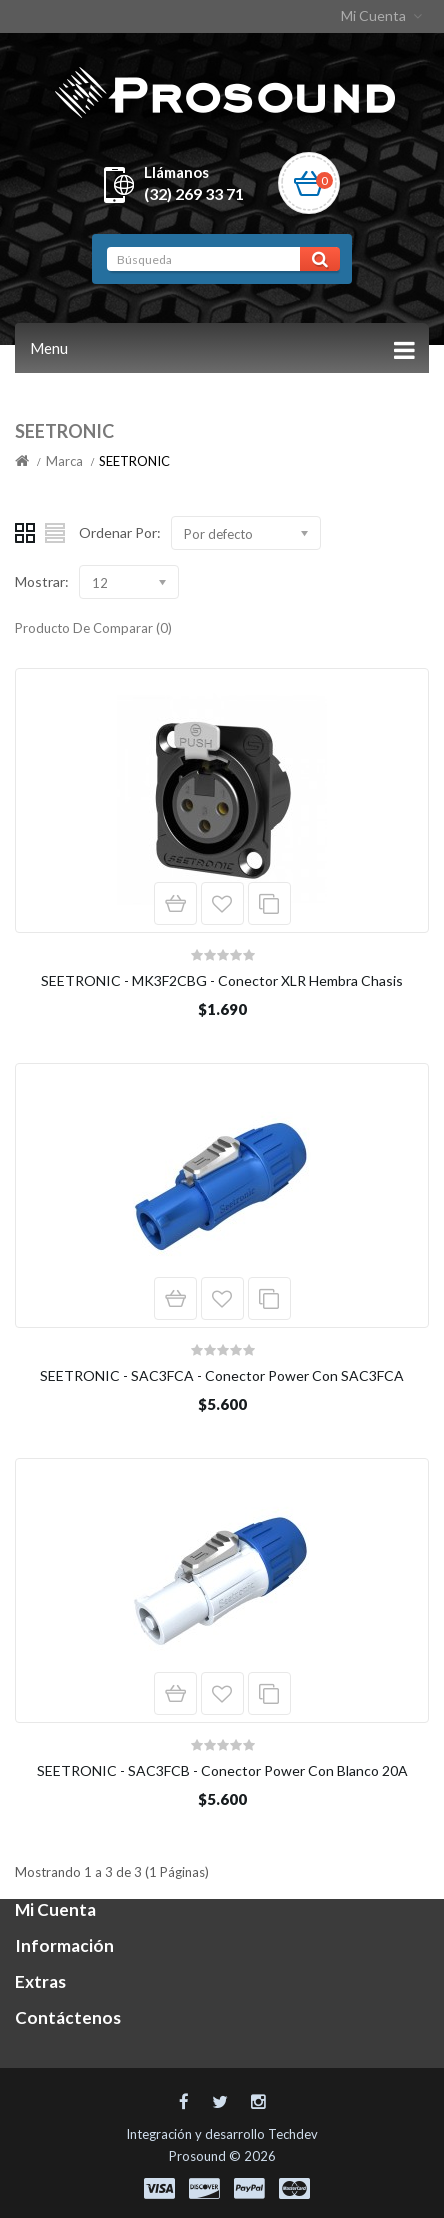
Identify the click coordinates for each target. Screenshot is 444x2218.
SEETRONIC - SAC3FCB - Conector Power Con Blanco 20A (222, 1770)
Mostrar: (42, 581)
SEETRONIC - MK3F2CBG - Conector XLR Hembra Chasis (222, 980)
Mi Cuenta (383, 15)
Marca (64, 461)
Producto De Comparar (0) (93, 628)
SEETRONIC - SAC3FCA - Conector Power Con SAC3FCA (222, 1375)
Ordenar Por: (120, 532)
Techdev (293, 2134)
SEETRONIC (134, 461)
